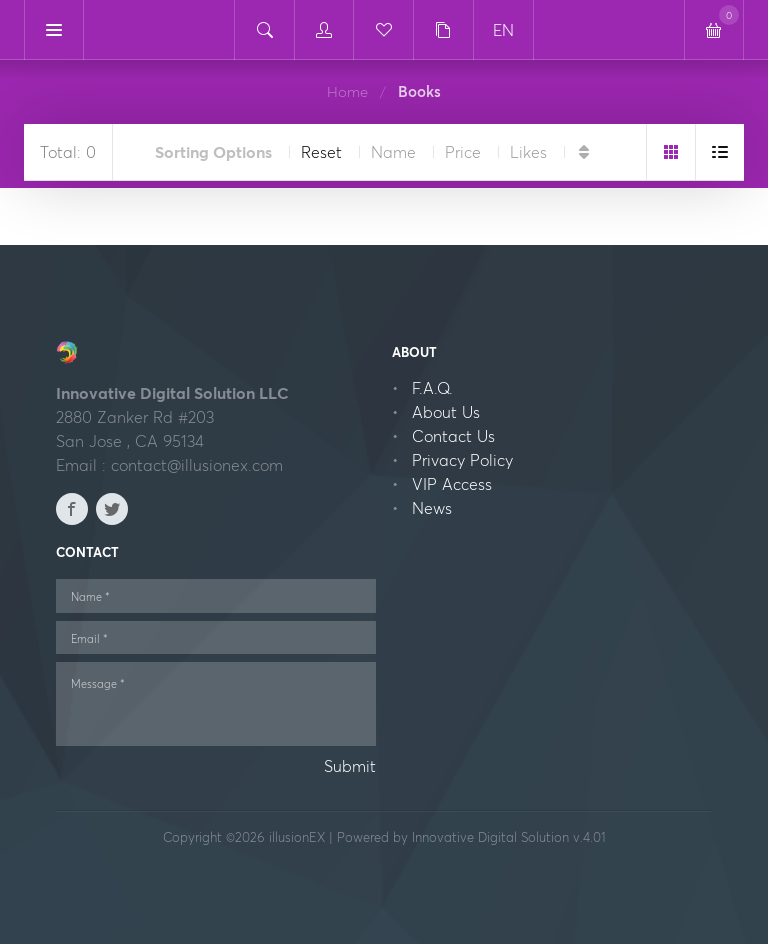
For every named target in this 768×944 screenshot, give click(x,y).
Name (393, 152)
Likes (528, 152)
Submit (350, 766)
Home (347, 91)
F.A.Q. (432, 388)
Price (463, 152)
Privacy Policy (462, 460)
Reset (321, 152)
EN (503, 30)
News (432, 508)
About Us (446, 412)
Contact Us (453, 436)
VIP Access (452, 484)
